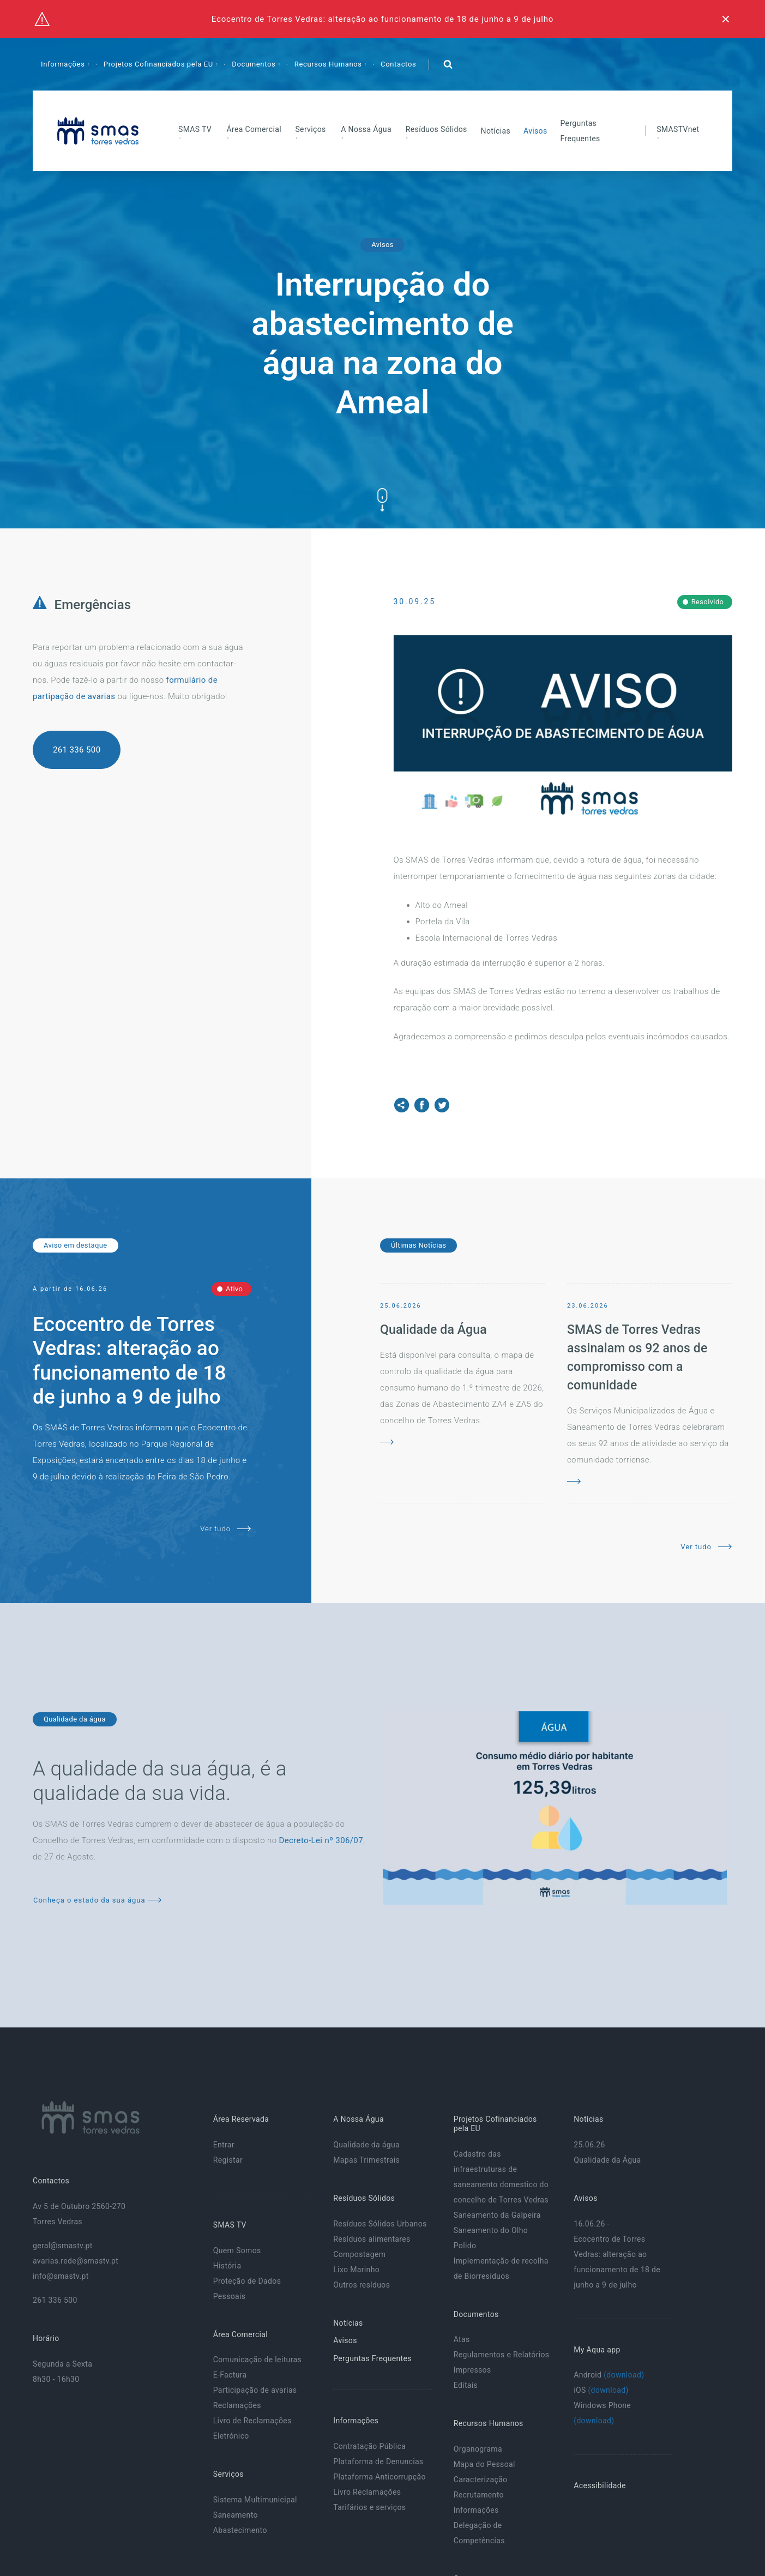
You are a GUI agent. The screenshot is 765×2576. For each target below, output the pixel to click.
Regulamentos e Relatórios (502, 2354)
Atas (462, 2339)
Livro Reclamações (367, 2492)
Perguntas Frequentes (580, 131)
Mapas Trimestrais (366, 2160)
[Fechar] (726, 19)
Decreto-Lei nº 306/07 (321, 1840)
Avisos (535, 131)
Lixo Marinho (356, 2269)
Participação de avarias (255, 2390)
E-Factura (230, 2374)
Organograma (478, 2449)
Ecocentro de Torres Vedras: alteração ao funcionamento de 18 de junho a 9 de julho (382, 19)
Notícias (495, 131)
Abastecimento (240, 2530)
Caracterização (481, 2479)
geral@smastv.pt (63, 2245)
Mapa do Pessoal (484, 2464)
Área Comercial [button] (254, 129)
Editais (466, 2385)
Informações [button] (64, 64)
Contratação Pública (369, 2446)
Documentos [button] (255, 64)
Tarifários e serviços (369, 2507)
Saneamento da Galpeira (497, 2215)
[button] (447, 64)
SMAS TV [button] (195, 129)
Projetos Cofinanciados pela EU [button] (159, 64)
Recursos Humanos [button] (329, 64)
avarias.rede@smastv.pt (75, 2260)
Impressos (472, 2370)
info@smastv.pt (61, 2276)
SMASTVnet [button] (677, 129)
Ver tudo (225, 1529)
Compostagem (359, 2254)
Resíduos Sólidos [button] (436, 129)
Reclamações (237, 2405)
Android (609, 2374)
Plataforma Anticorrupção (379, 2476)
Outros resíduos (361, 2284)
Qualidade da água (366, 2144)
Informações (476, 2510)
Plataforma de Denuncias (378, 2461)
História (227, 2265)
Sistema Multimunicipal (255, 2499)
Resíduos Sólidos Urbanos (379, 2223)
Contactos (398, 64)
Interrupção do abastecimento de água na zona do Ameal (382, 343)
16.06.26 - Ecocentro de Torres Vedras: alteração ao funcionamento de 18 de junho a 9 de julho (617, 2254)
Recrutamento (479, 2494)
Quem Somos (237, 2250)
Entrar (223, 2144)
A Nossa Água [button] (366, 129)
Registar (228, 2160)
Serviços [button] (310, 129)
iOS (601, 2390)
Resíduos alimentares (371, 2239)
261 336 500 (76, 750)
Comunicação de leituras (257, 2359)
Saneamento (235, 2515)
